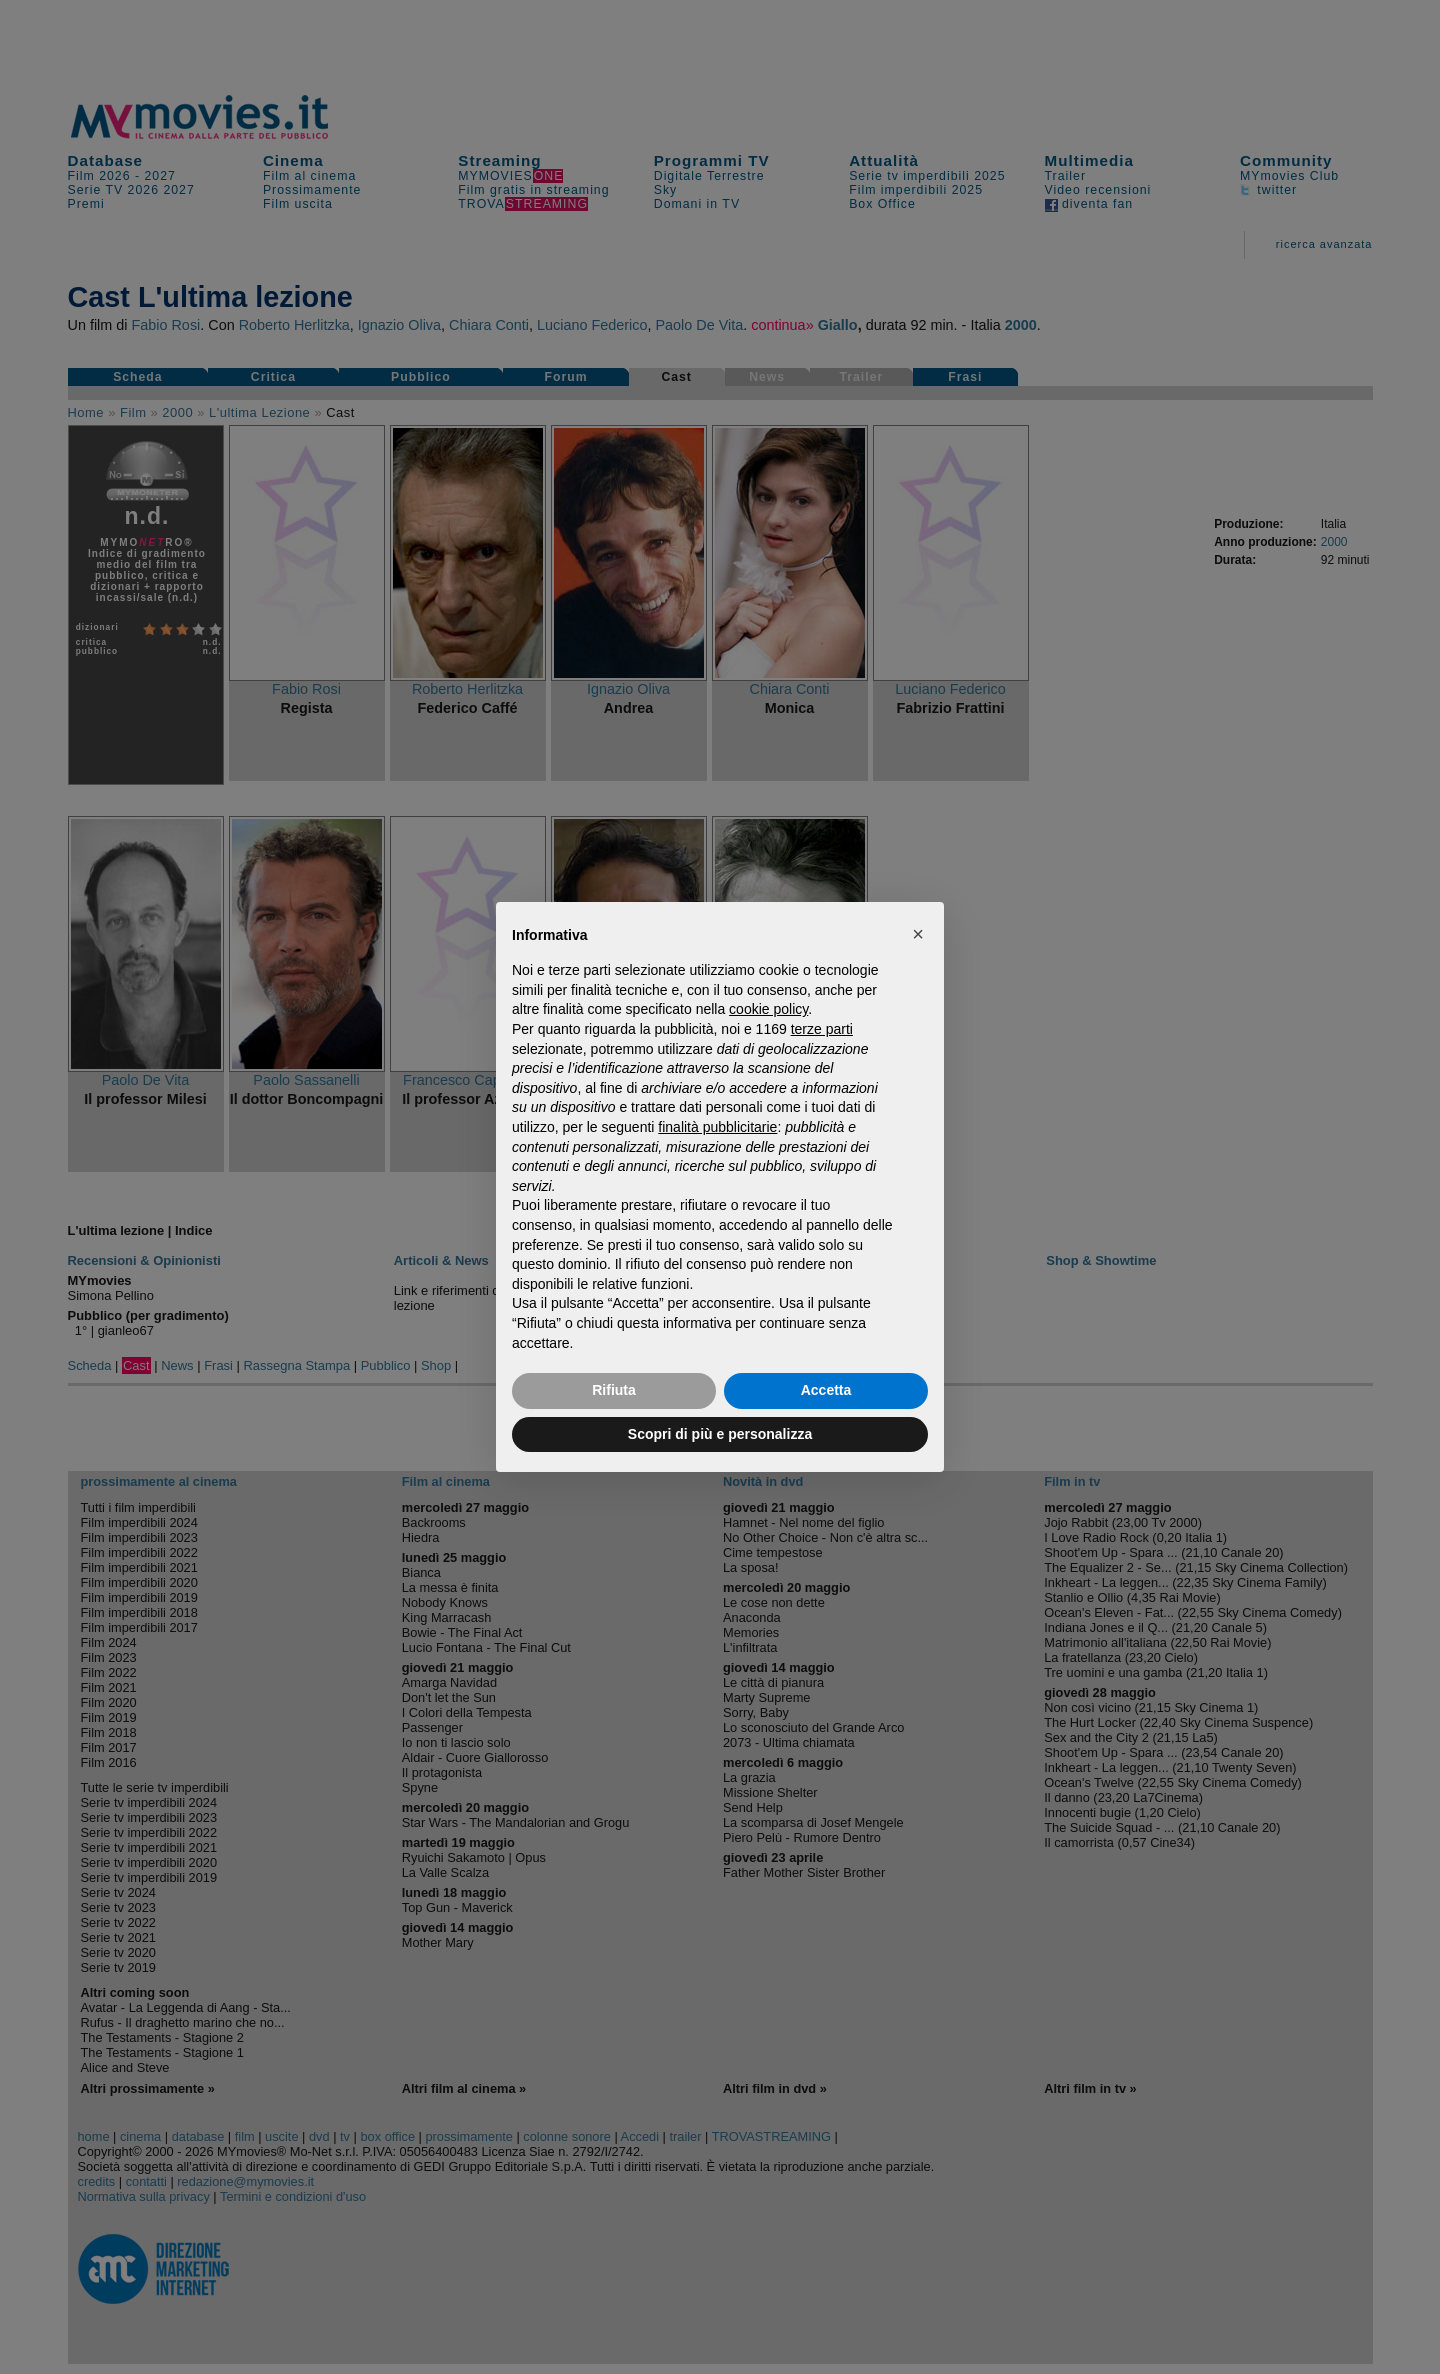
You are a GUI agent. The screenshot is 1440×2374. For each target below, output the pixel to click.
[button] (918, 934)
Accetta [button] (826, 1390)
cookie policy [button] (768, 1009)
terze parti (822, 1029)
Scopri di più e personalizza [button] (720, 1434)
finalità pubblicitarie (717, 1127)
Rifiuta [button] (614, 1390)
